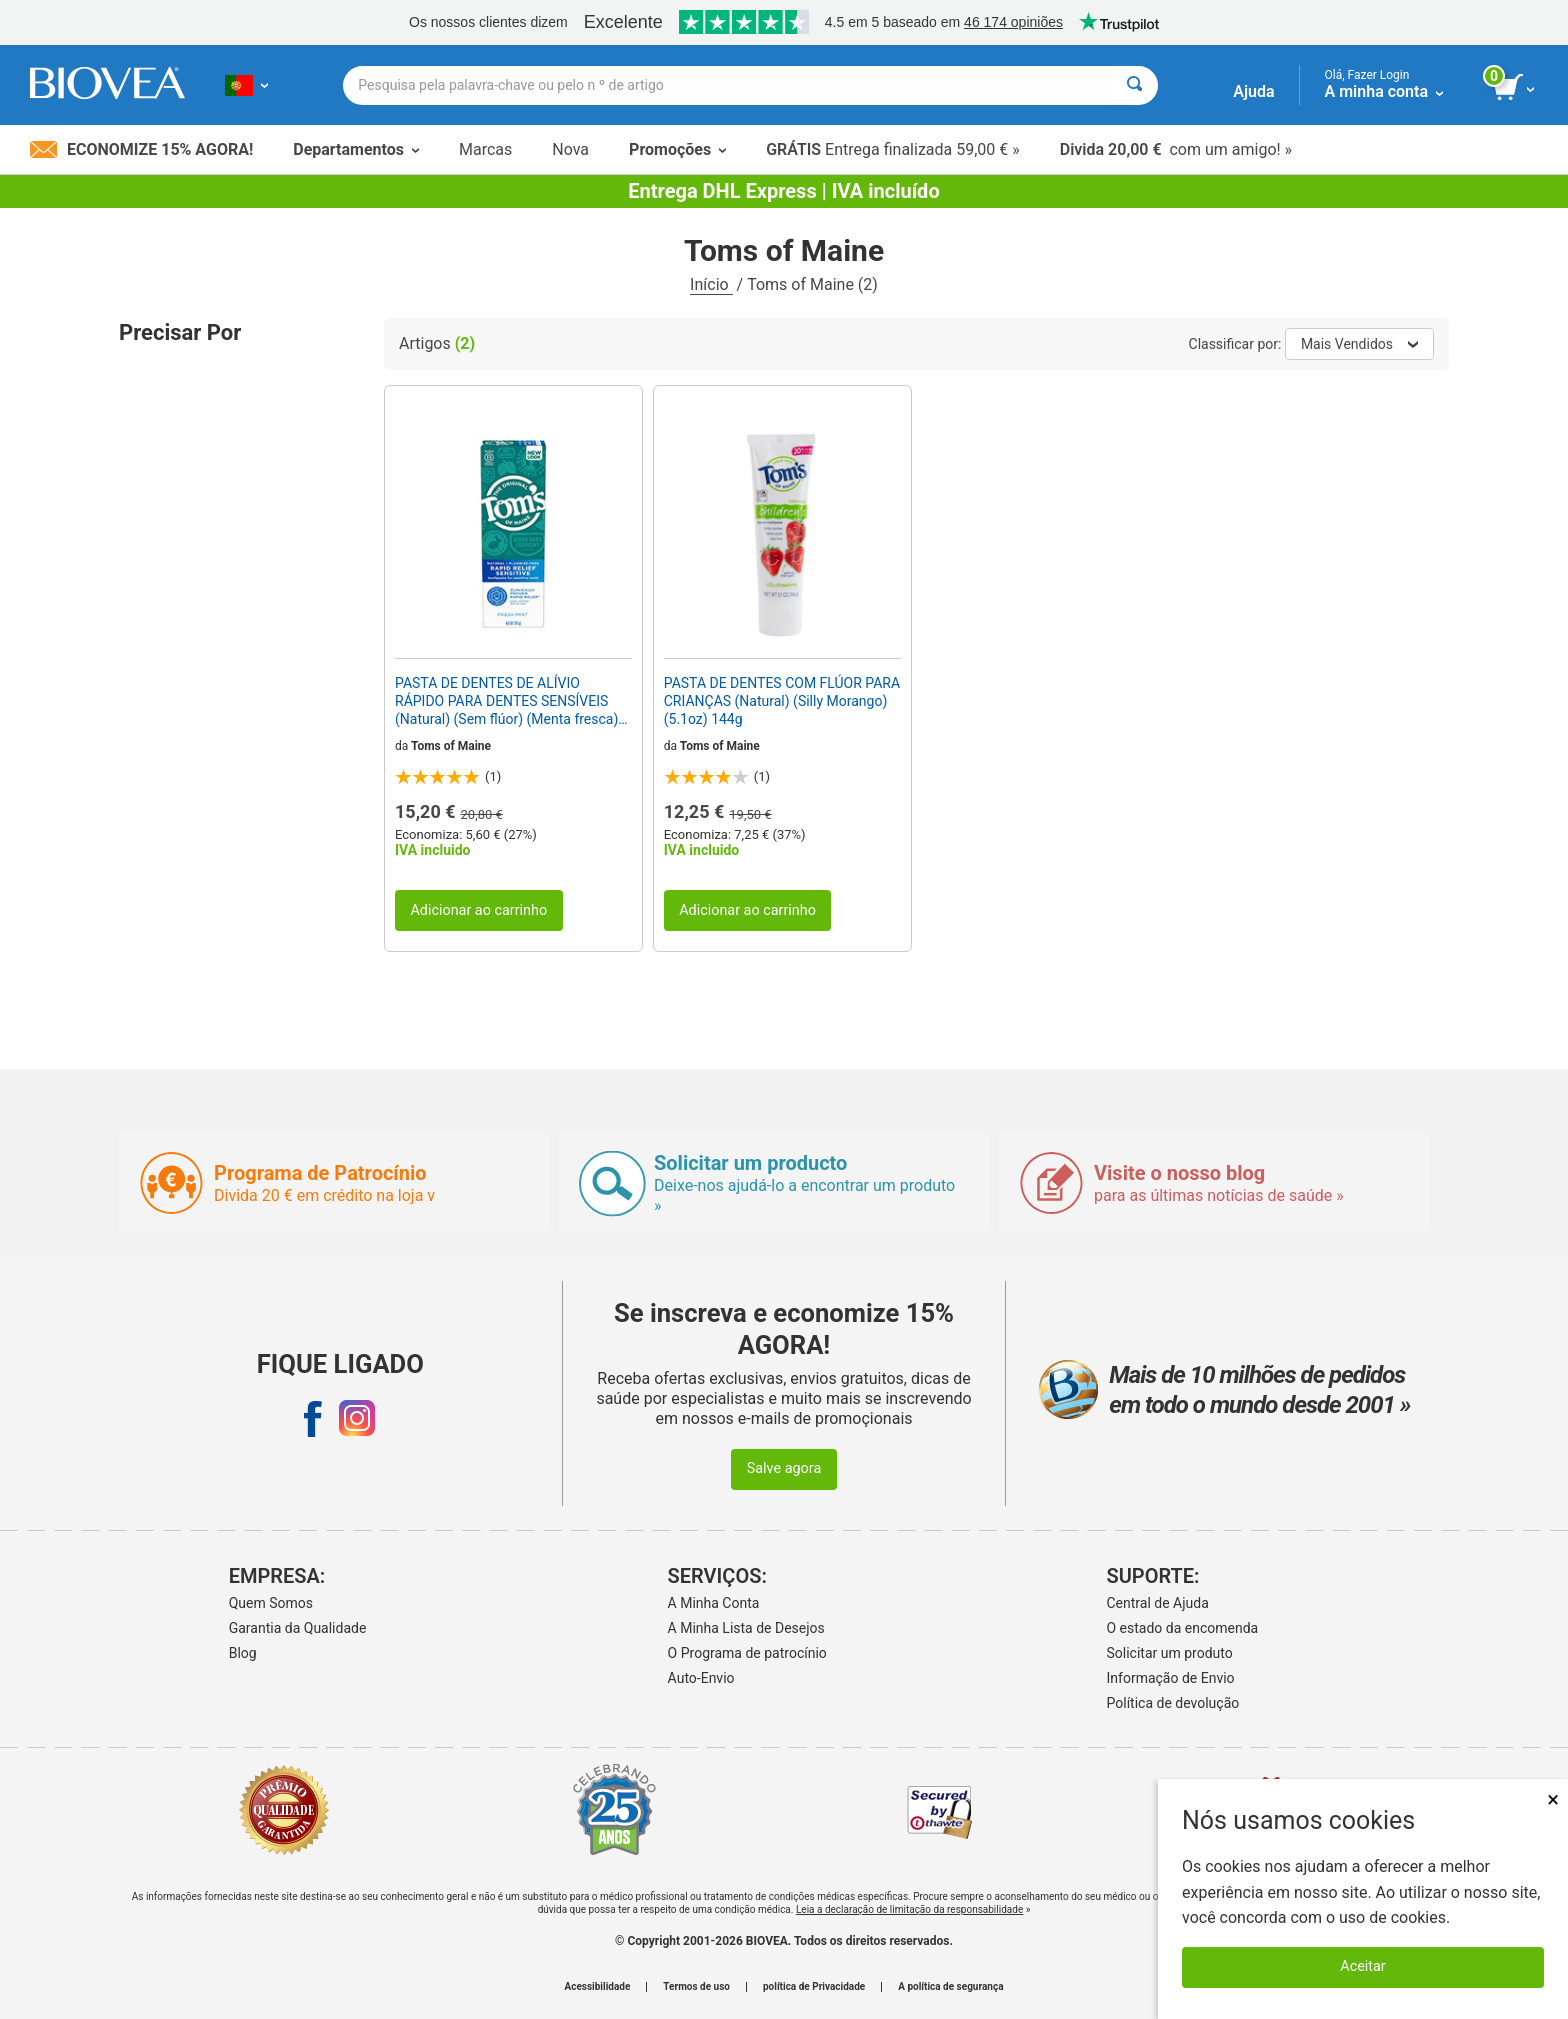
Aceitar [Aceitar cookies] (1362, 1966)
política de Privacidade (814, 1987)
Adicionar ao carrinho (478, 910)
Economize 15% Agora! (141, 149)
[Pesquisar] (1134, 85)
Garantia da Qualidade (298, 1628)
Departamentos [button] (356, 149)
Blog (243, 1653)
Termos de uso (696, 1987)
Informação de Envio (1171, 1678)
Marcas (485, 149)
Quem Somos (271, 1603)
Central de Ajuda (1158, 1603)
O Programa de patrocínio (747, 1653)
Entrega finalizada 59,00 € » (893, 149)
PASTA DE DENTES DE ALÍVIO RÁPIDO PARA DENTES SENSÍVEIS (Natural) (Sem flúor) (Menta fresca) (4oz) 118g (506, 702)
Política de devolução (1173, 1703)
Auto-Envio (701, 1678)
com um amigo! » (1176, 149)
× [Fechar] (1553, 1799)
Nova (570, 149)
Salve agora (784, 1468)
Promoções (677, 149)
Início (711, 284)
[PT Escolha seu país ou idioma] (246, 85)
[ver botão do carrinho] (1515, 88)
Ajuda (1253, 91)
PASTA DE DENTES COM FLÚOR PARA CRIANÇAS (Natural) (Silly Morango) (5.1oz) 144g (782, 701)
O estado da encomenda (1183, 1628)
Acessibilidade (598, 1987)
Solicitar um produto (1170, 1653)
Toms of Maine (451, 746)
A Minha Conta (714, 1603)
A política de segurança (950, 1987)
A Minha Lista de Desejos (746, 1628)
